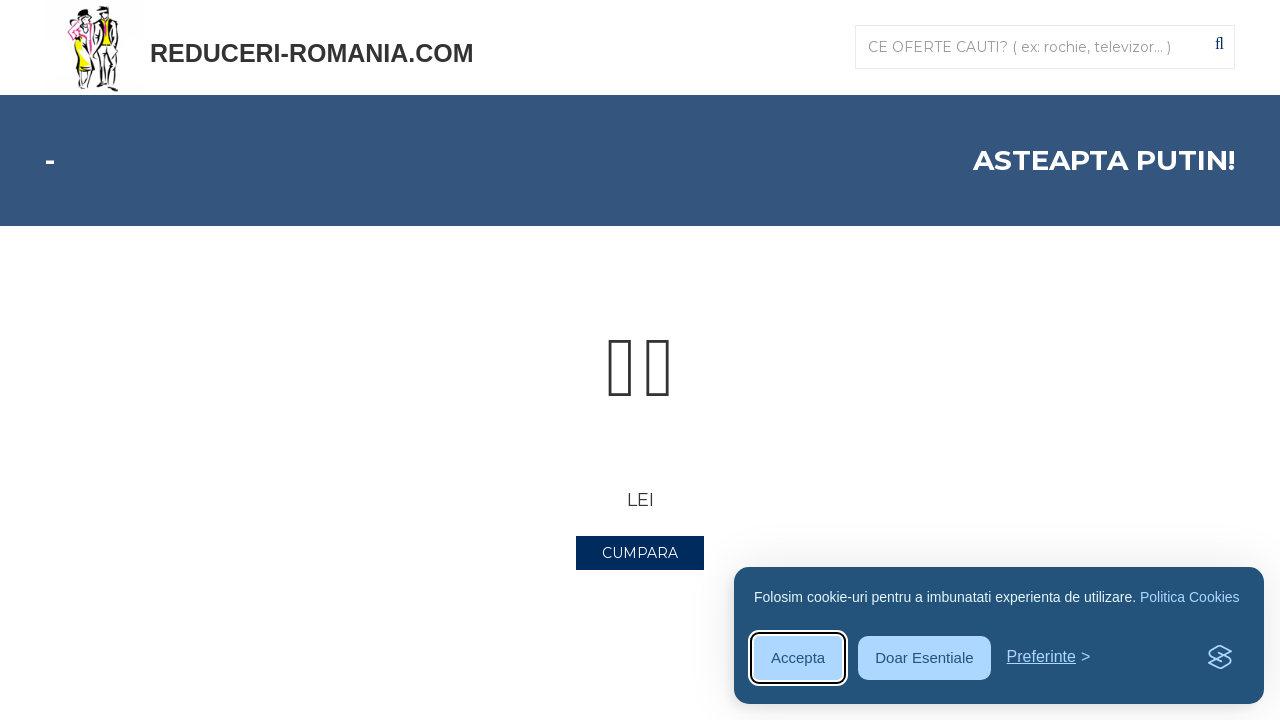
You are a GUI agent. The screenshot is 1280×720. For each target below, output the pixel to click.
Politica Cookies (1190, 597)
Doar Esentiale (924, 657)
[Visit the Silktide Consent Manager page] (1220, 658)
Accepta (798, 657)
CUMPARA (640, 553)
